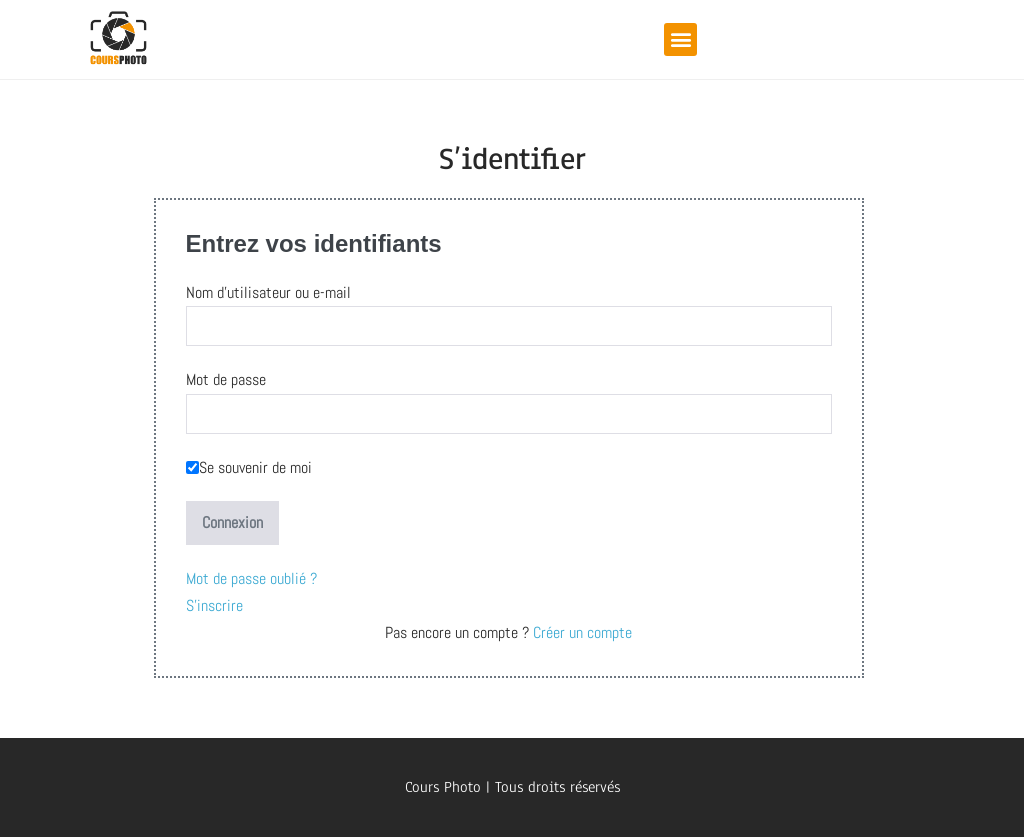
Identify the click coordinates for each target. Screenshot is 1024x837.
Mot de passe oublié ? (251, 578)
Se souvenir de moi (249, 467)
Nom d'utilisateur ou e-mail (268, 292)
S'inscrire (214, 605)
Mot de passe (226, 379)
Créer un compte (580, 632)
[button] (680, 39)
